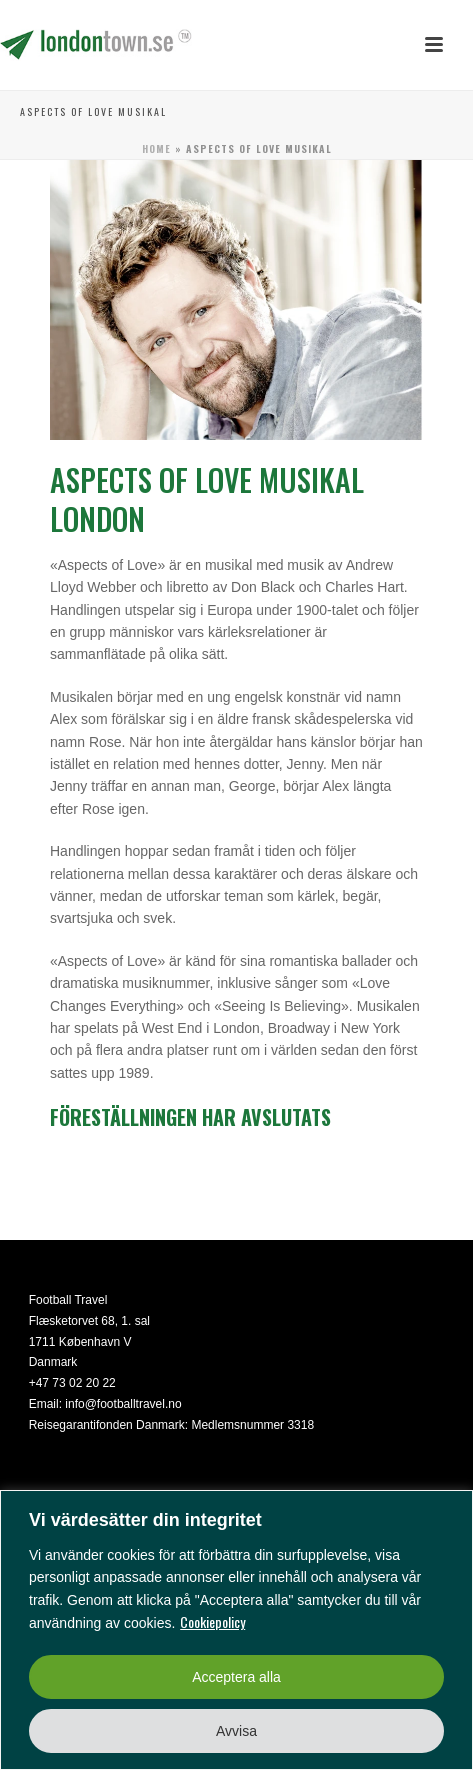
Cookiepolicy (212, 1621)
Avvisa (236, 1731)
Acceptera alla (236, 1677)
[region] (236, 1630)
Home (156, 148)
